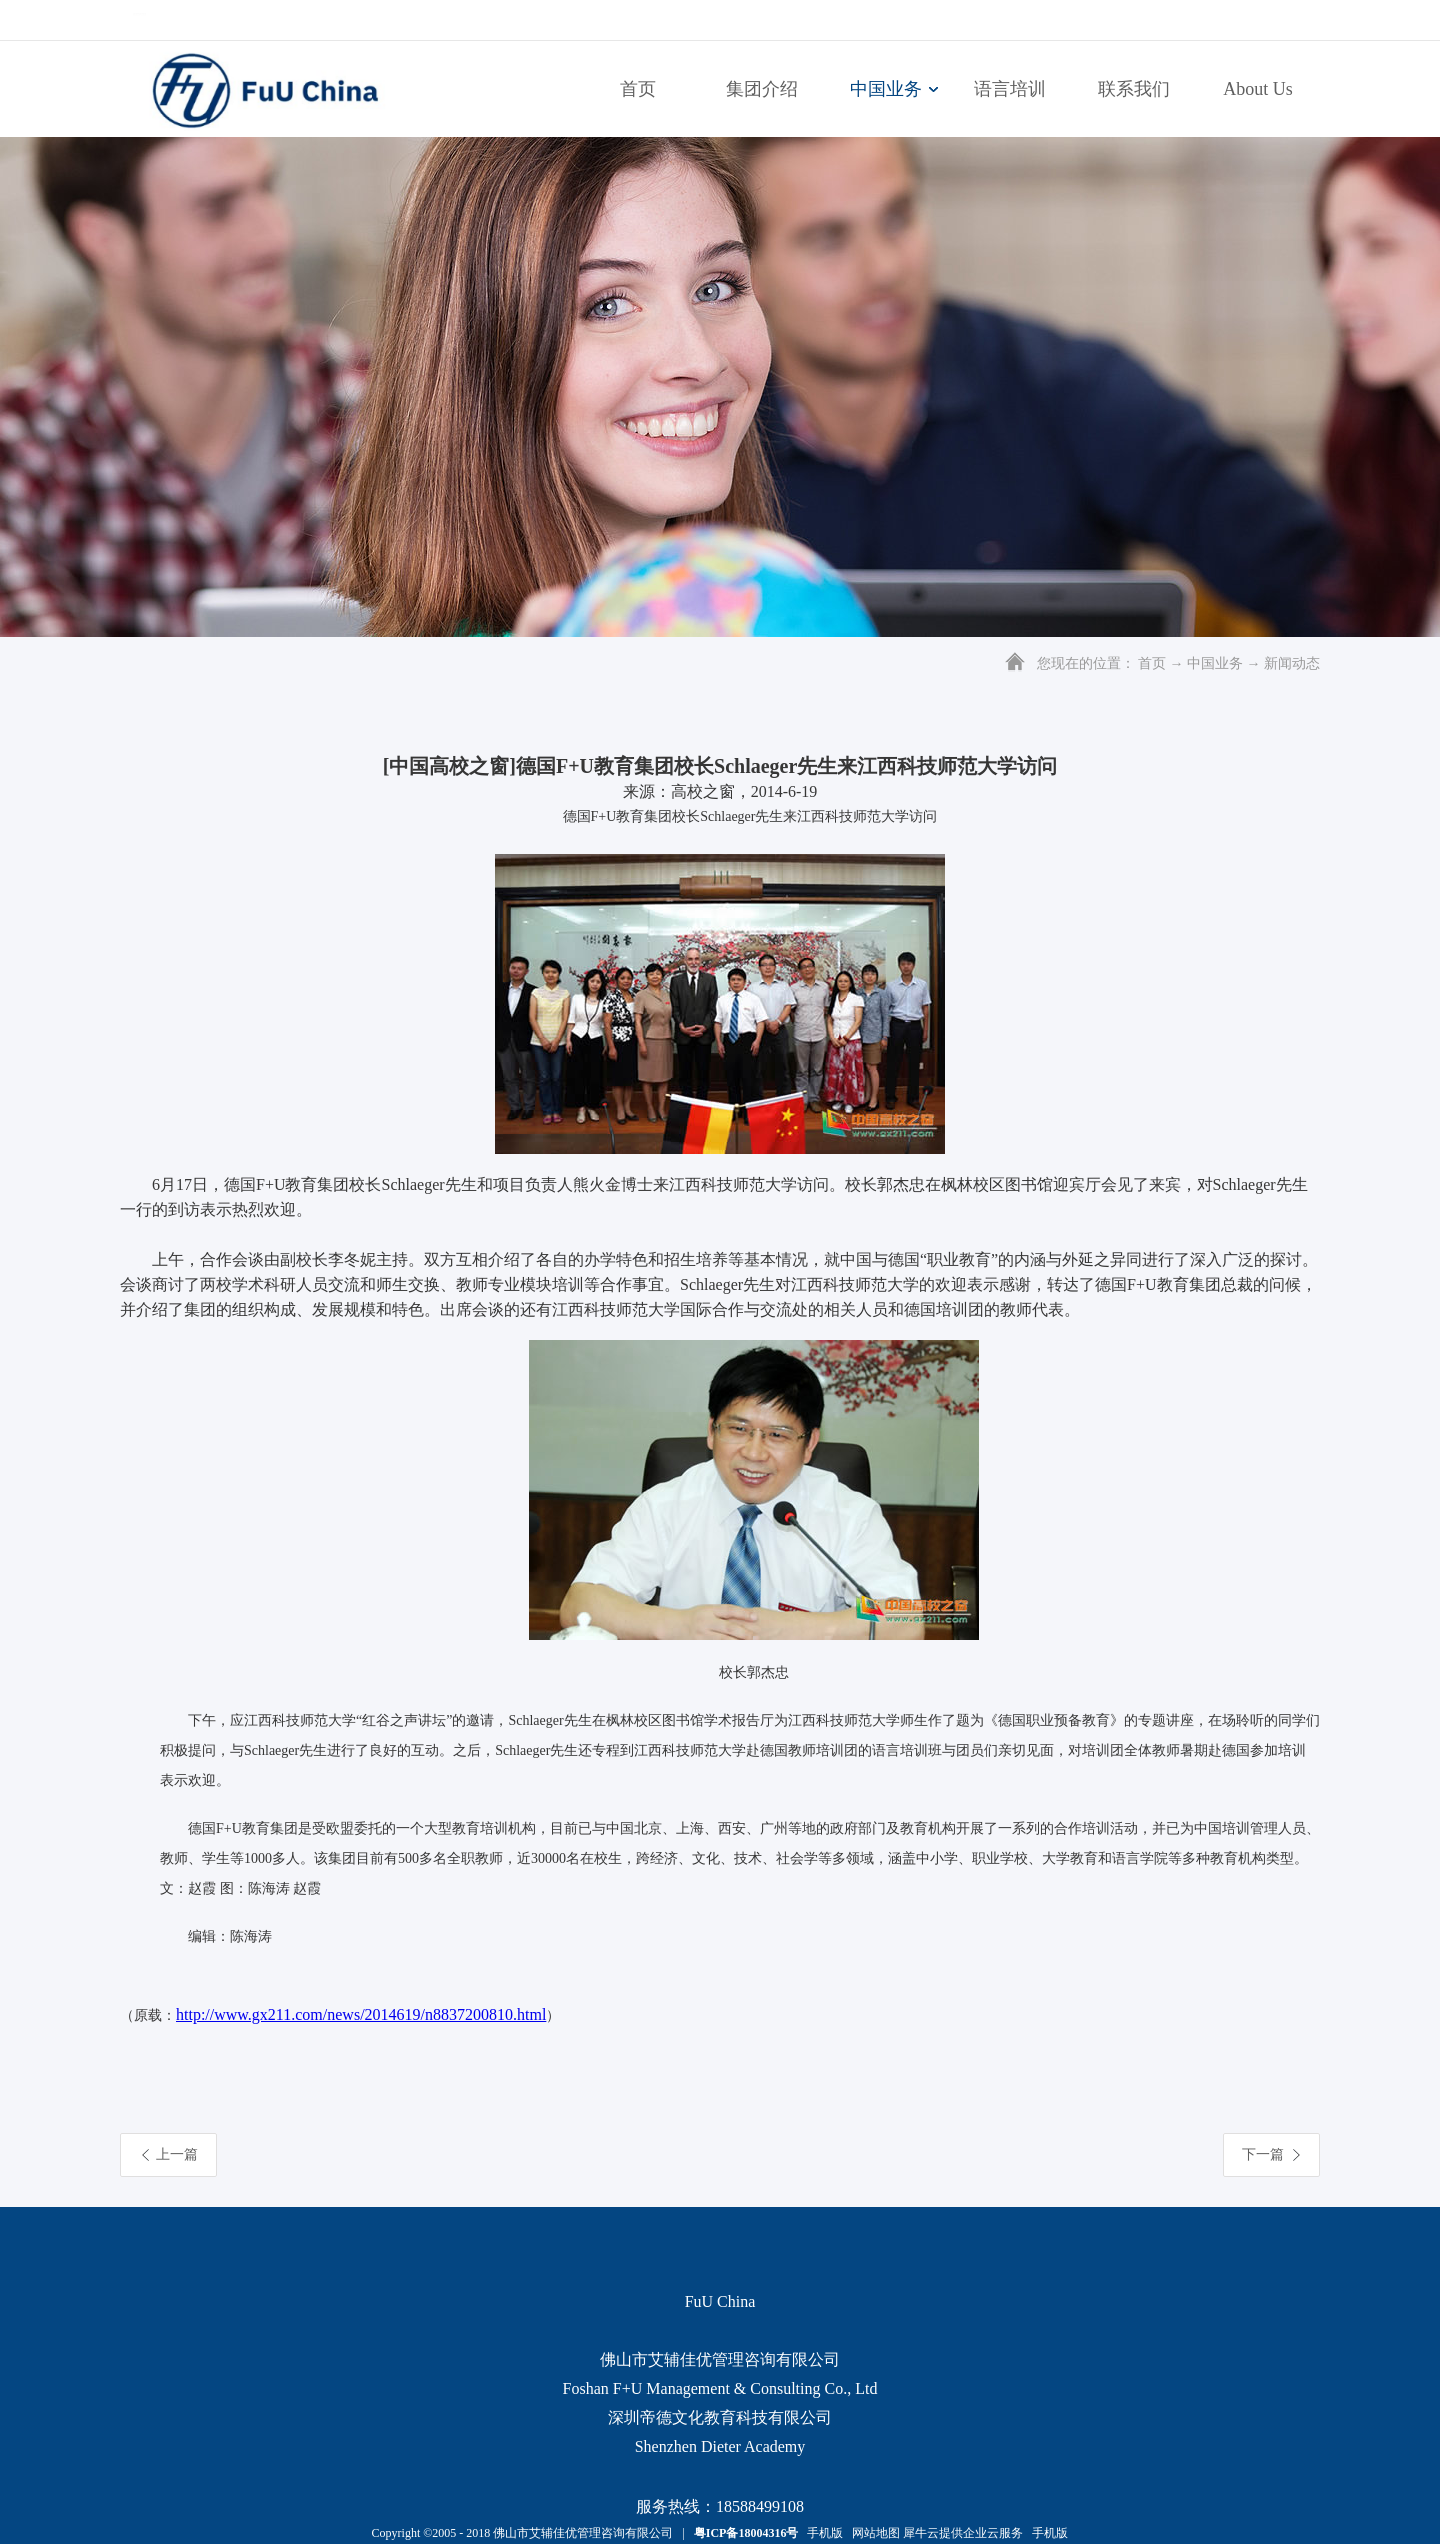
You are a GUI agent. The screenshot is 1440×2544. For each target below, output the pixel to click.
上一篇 (177, 2154)
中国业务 (1215, 663)
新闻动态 (1292, 663)
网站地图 (873, 2533)
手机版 (822, 2533)
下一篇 (1263, 2154)
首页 (638, 89)
